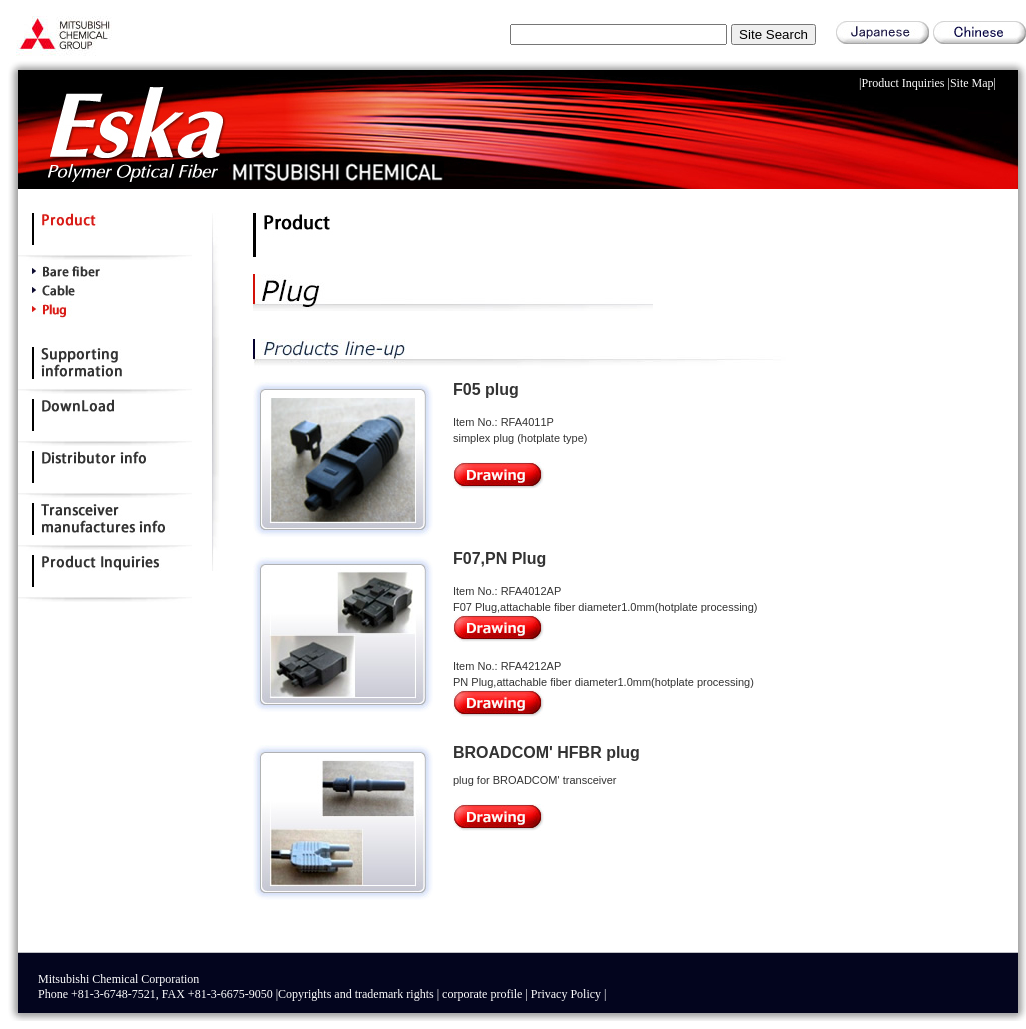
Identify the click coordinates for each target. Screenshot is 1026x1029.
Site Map (972, 83)
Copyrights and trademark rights (356, 994)
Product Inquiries (903, 83)
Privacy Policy (566, 994)
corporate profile (482, 994)
